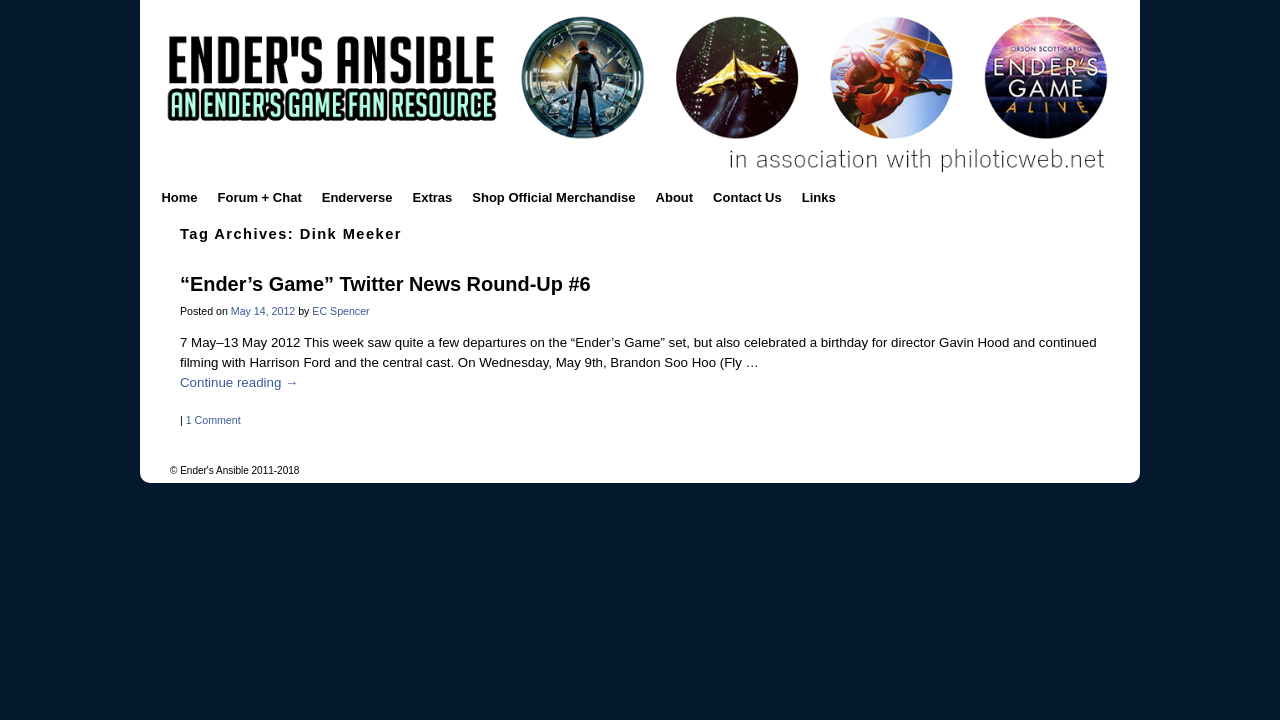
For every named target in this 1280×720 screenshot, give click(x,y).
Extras (433, 197)
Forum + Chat (260, 197)
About (675, 197)
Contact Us (747, 197)
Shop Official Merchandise (553, 197)
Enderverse (357, 197)
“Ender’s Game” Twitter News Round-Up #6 (385, 284)
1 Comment (213, 420)
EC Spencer (340, 311)
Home (179, 197)
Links (819, 197)
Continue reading (239, 382)
